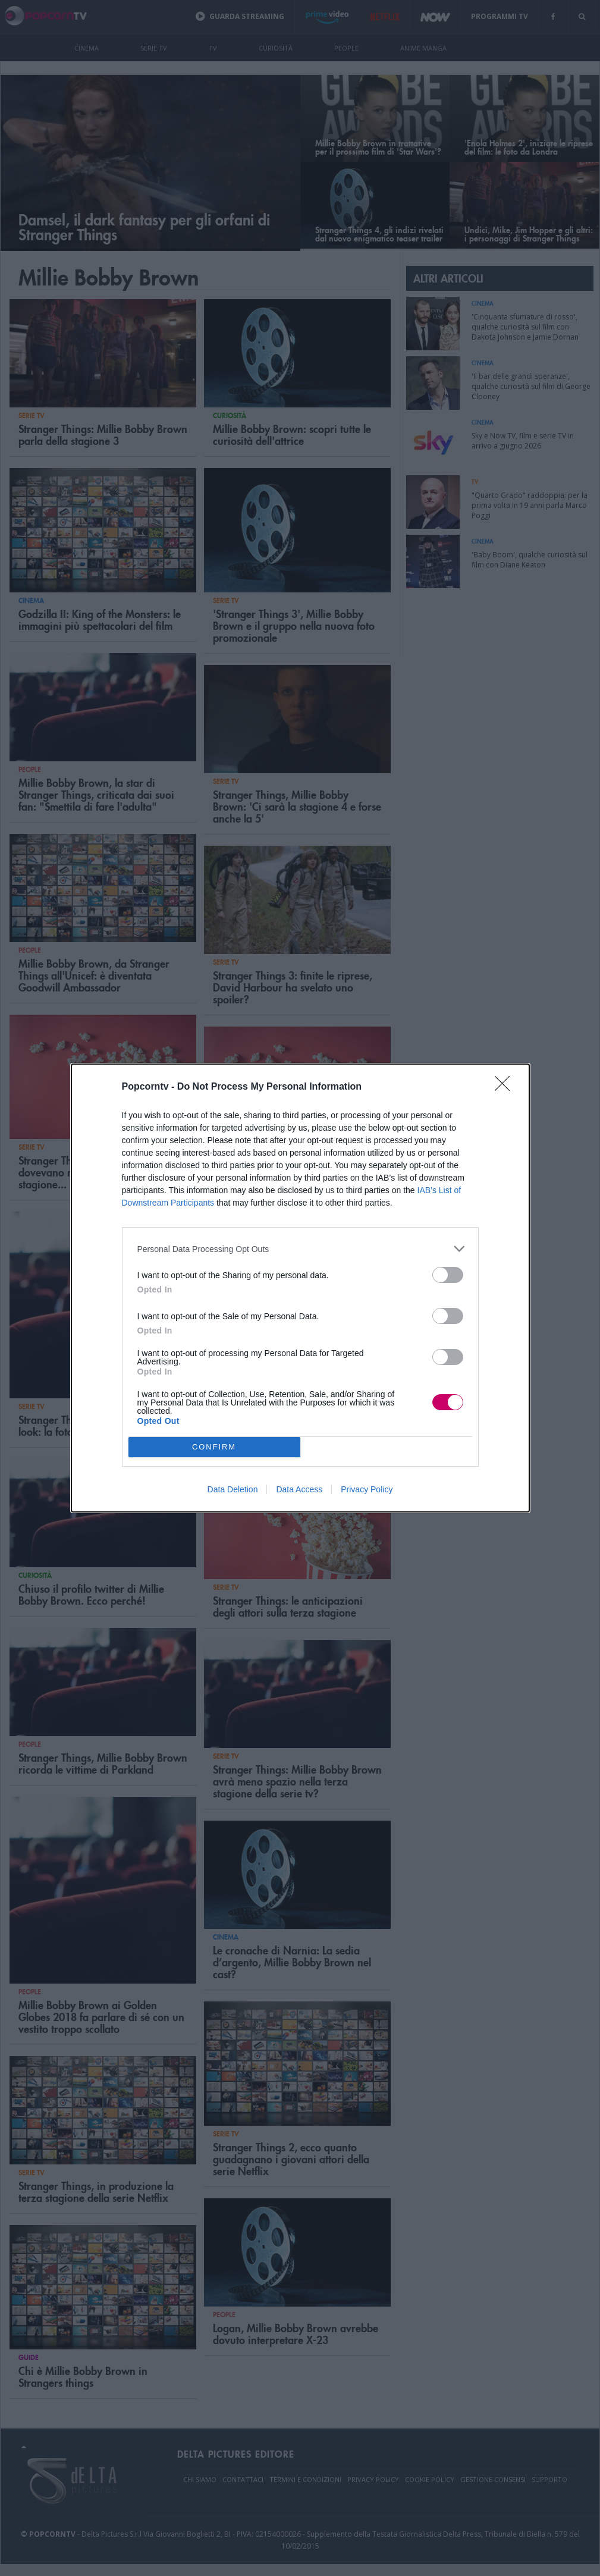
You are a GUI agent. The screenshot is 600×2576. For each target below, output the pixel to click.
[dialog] (300, 1288)
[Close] (506, 1087)
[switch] (447, 1275)
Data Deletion (233, 1489)
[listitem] (300, 1248)
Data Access (299, 1489)
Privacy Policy (366, 1489)
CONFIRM (214, 1447)
